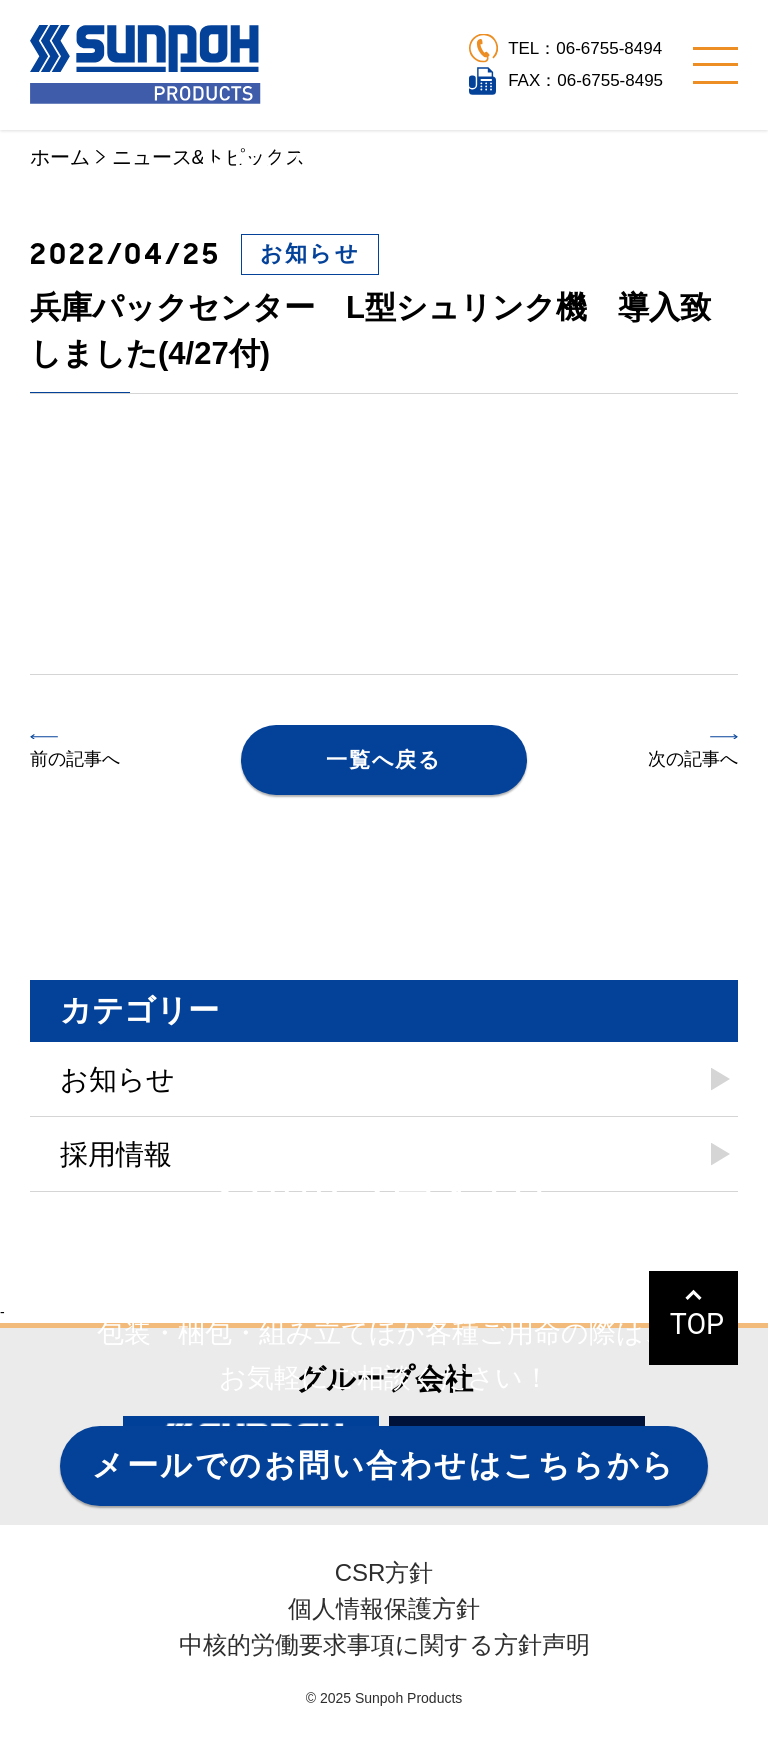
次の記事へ (693, 759)
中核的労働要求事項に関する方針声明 (384, 1644)
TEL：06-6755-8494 (585, 48)
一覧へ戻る (383, 759)
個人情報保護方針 (384, 1608)
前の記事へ (75, 759)
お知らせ (310, 253)
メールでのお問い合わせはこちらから (383, 1465)
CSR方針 (384, 1572)
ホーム (60, 157)
